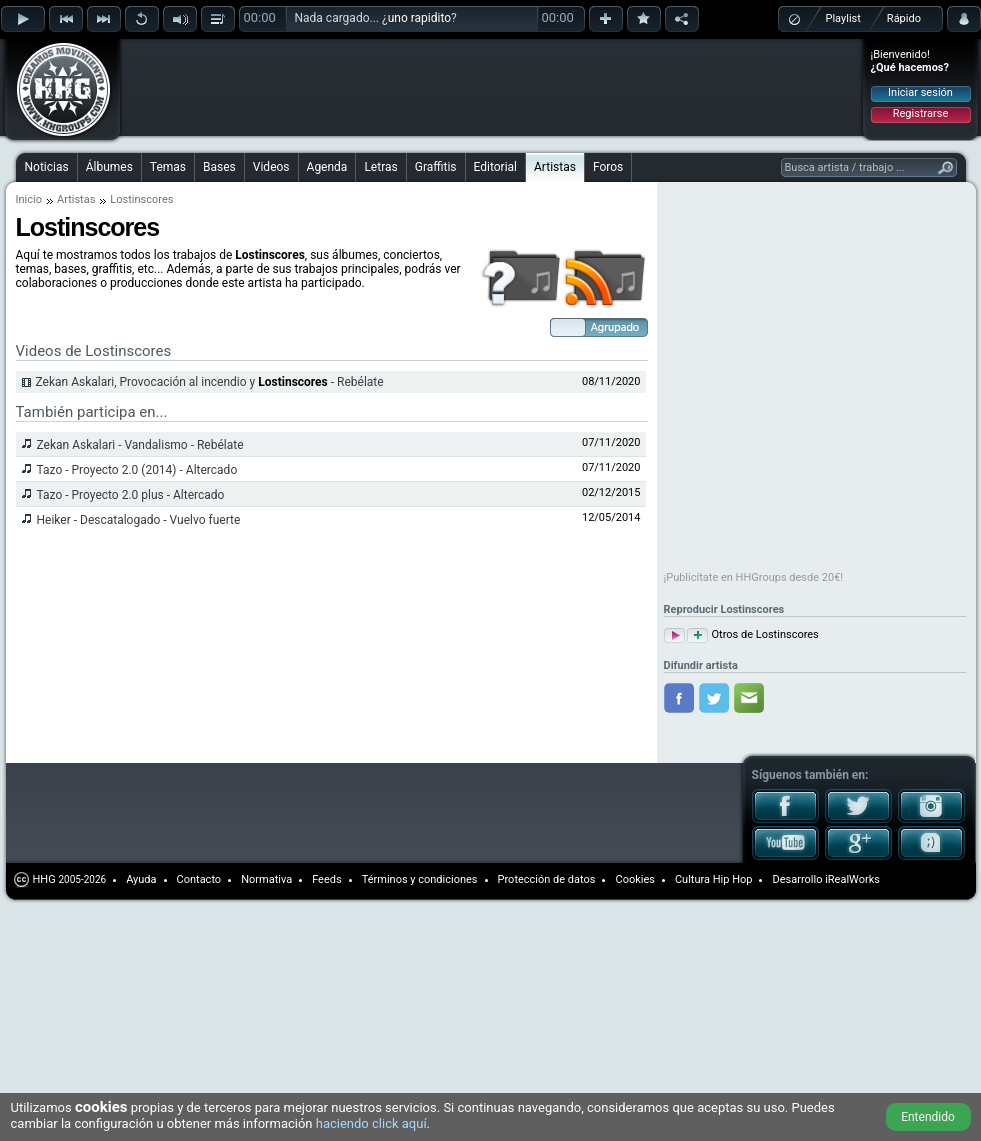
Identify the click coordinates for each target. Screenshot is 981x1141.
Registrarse (920, 113)
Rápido (904, 18)
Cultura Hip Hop (714, 879)
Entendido (928, 1117)
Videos (271, 167)
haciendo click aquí (371, 1123)
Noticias (47, 167)
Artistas (555, 167)
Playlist (843, 18)
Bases (219, 167)
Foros (608, 167)
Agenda (327, 167)
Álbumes (109, 167)
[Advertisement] (252, 72)
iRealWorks (852, 879)
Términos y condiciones (420, 879)
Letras (380, 167)
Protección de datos (547, 879)
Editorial (495, 167)
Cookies (634, 879)
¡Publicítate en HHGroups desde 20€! (754, 577)
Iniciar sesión (920, 92)
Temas (168, 167)
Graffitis (436, 167)
